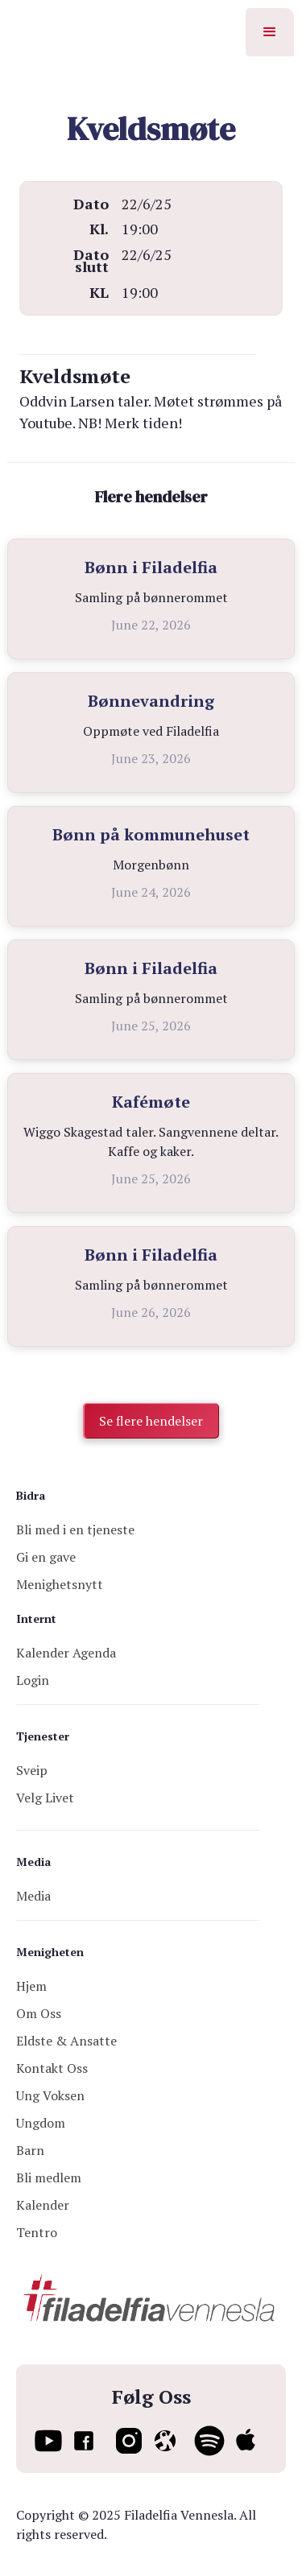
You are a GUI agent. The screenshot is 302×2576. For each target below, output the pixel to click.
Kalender (42, 2205)
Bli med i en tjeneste (75, 1529)
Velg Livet (45, 1797)
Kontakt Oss (52, 2068)
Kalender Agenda (66, 1653)
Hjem (31, 1986)
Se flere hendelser (151, 1421)
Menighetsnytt (59, 1584)
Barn (30, 2150)
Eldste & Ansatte (66, 2041)
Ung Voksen (50, 2095)
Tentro (36, 2232)
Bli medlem (48, 2177)
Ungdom (40, 2123)
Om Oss (38, 2013)
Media (33, 1896)
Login (32, 1680)
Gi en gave (46, 1557)
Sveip (32, 1770)
